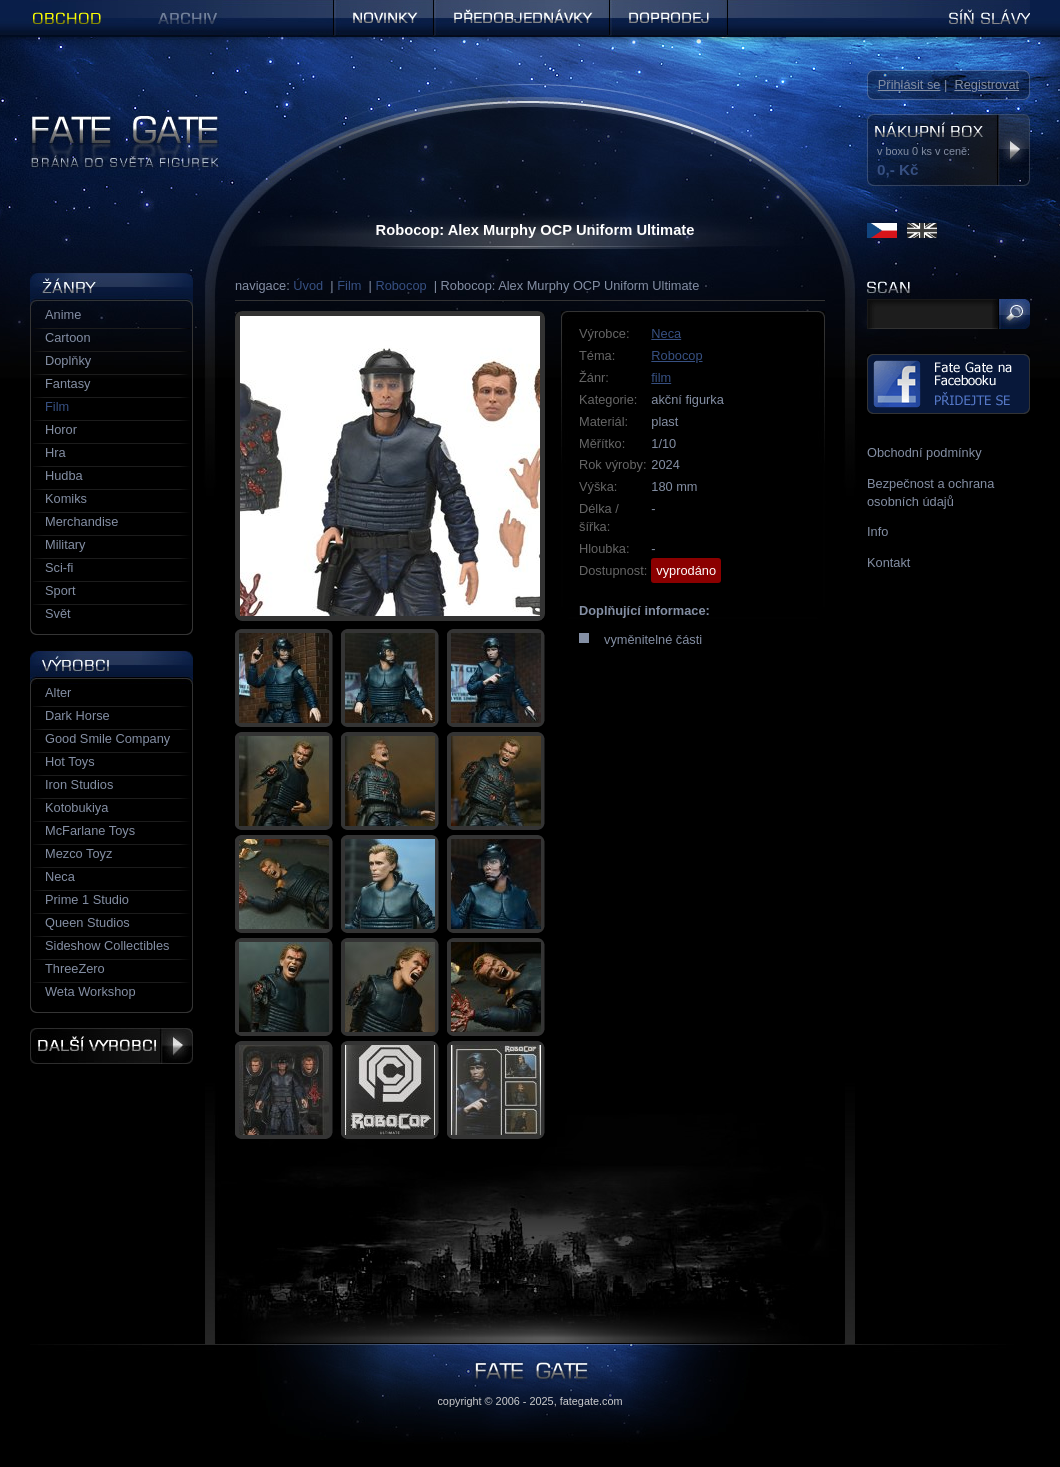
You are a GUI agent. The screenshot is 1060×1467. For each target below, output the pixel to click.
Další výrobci (111, 1046)
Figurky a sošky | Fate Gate (108, 122)
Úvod (308, 285)
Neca (666, 333)
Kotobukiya (76, 807)
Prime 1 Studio (87, 899)
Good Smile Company (107, 738)
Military (65, 544)
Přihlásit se (909, 84)
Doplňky (68, 360)
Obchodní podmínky (924, 452)
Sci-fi (59, 567)
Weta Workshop (90, 991)
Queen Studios (87, 922)
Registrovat (986, 84)
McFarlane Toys (90, 830)
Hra (55, 452)
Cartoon (68, 337)
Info (877, 531)
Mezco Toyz (78, 853)
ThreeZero (75, 968)
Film (349, 285)
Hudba (64, 475)
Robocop (400, 285)
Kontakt (888, 562)
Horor (61, 429)
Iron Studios (79, 784)
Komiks (66, 498)
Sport (60, 590)
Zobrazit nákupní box (1013, 150)
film (661, 377)
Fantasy (68, 383)
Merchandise (81, 521)
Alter (58, 692)
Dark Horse (77, 715)
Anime (63, 314)
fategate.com (591, 1401)
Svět (58, 613)
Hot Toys (70, 761)
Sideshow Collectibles (107, 945)
